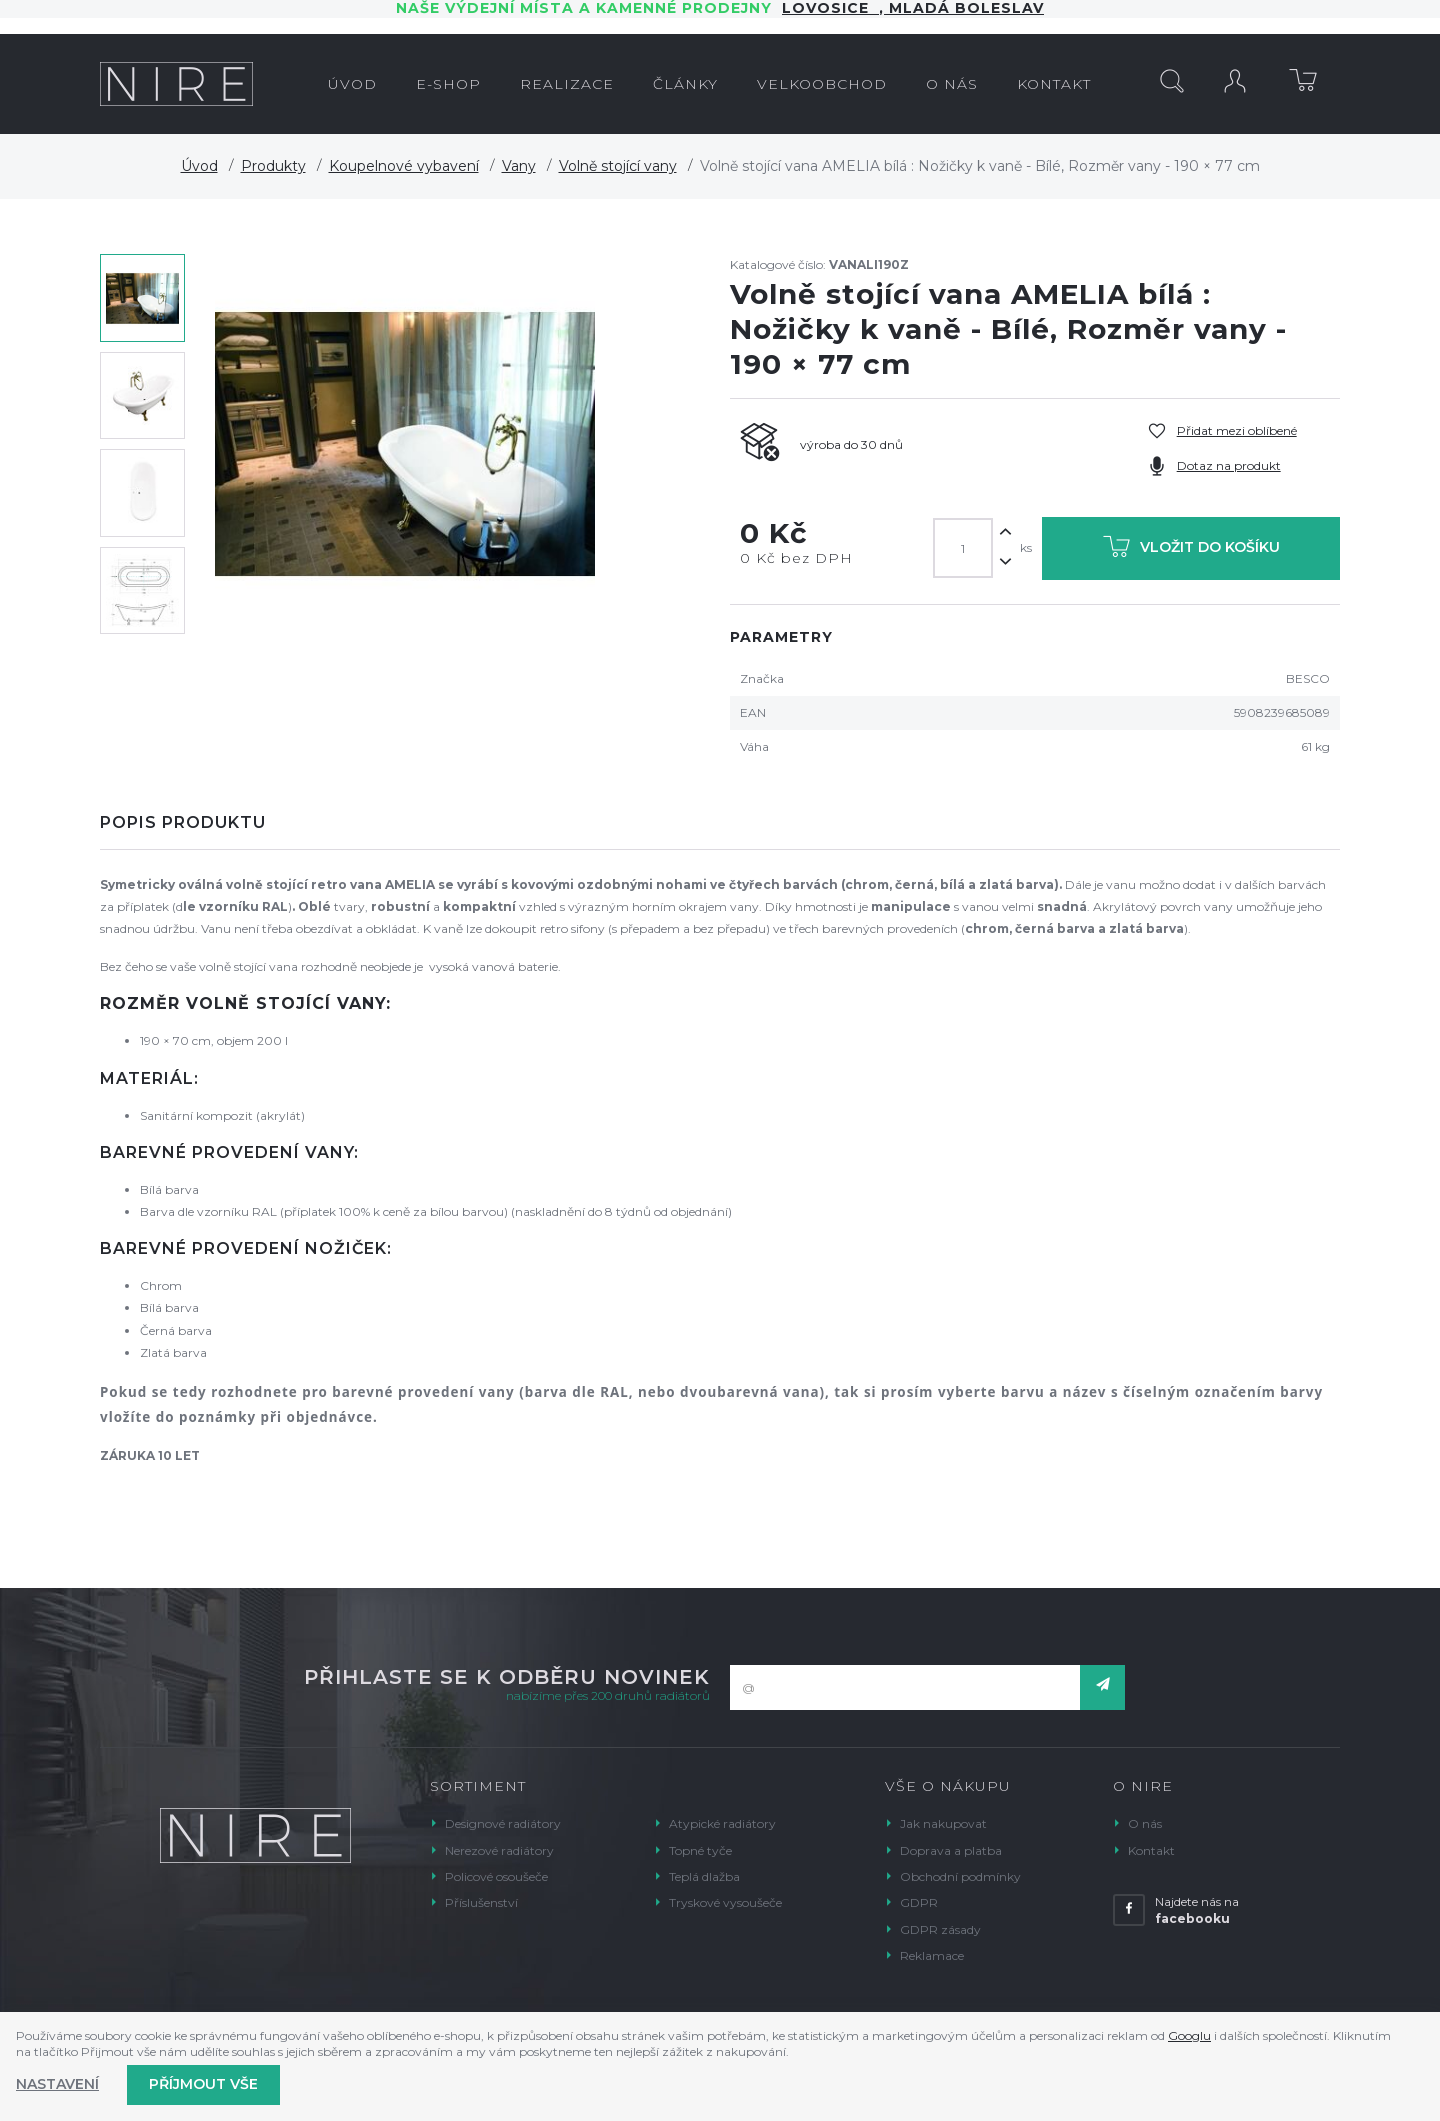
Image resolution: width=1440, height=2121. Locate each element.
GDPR (919, 1902)
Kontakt (1151, 1850)
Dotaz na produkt (1229, 465)
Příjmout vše (203, 2084)
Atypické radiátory (722, 1823)
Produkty (273, 166)
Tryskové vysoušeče (725, 1902)
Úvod (199, 166)
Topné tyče (700, 1850)
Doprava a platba (951, 1850)
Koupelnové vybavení (404, 166)
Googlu (1189, 2035)
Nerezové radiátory (499, 1850)
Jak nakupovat (943, 1823)
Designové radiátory (503, 1823)
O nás (1145, 1823)
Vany (519, 166)
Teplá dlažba (704, 1876)
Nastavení (57, 2084)
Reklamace (932, 1955)
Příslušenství (481, 1902)
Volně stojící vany (618, 166)
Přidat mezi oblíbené (1237, 430)
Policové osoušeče (496, 1876)
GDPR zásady (940, 1929)
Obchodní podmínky (960, 1876)
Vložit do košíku (1191, 550)
